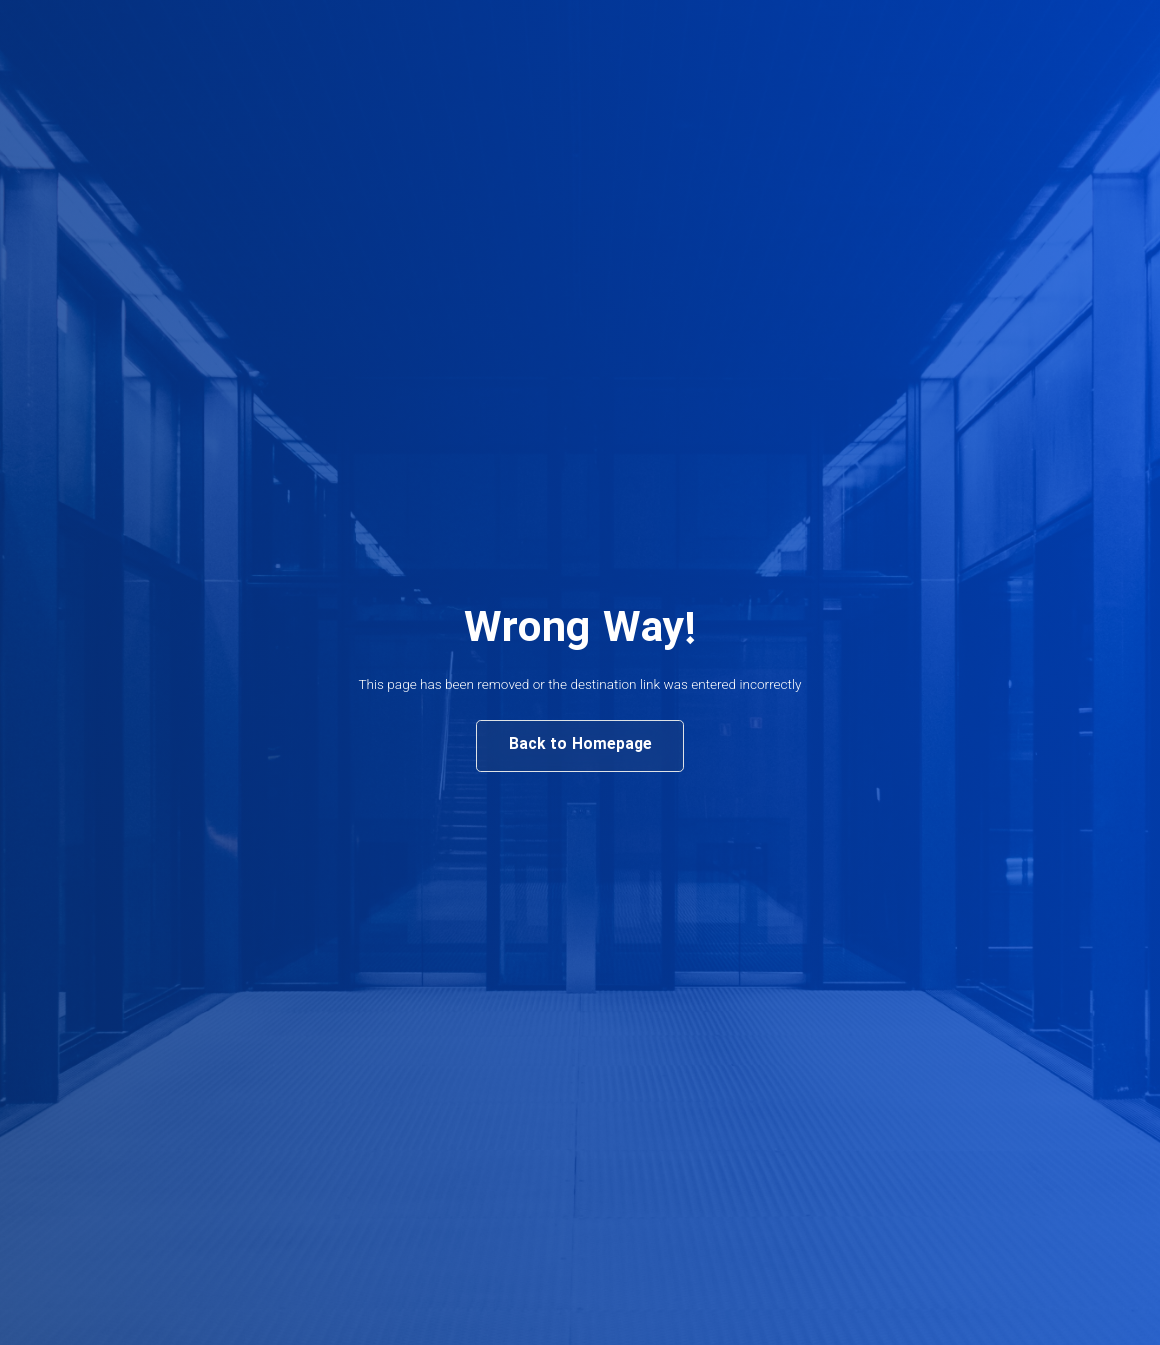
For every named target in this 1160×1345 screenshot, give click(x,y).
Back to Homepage (580, 745)
